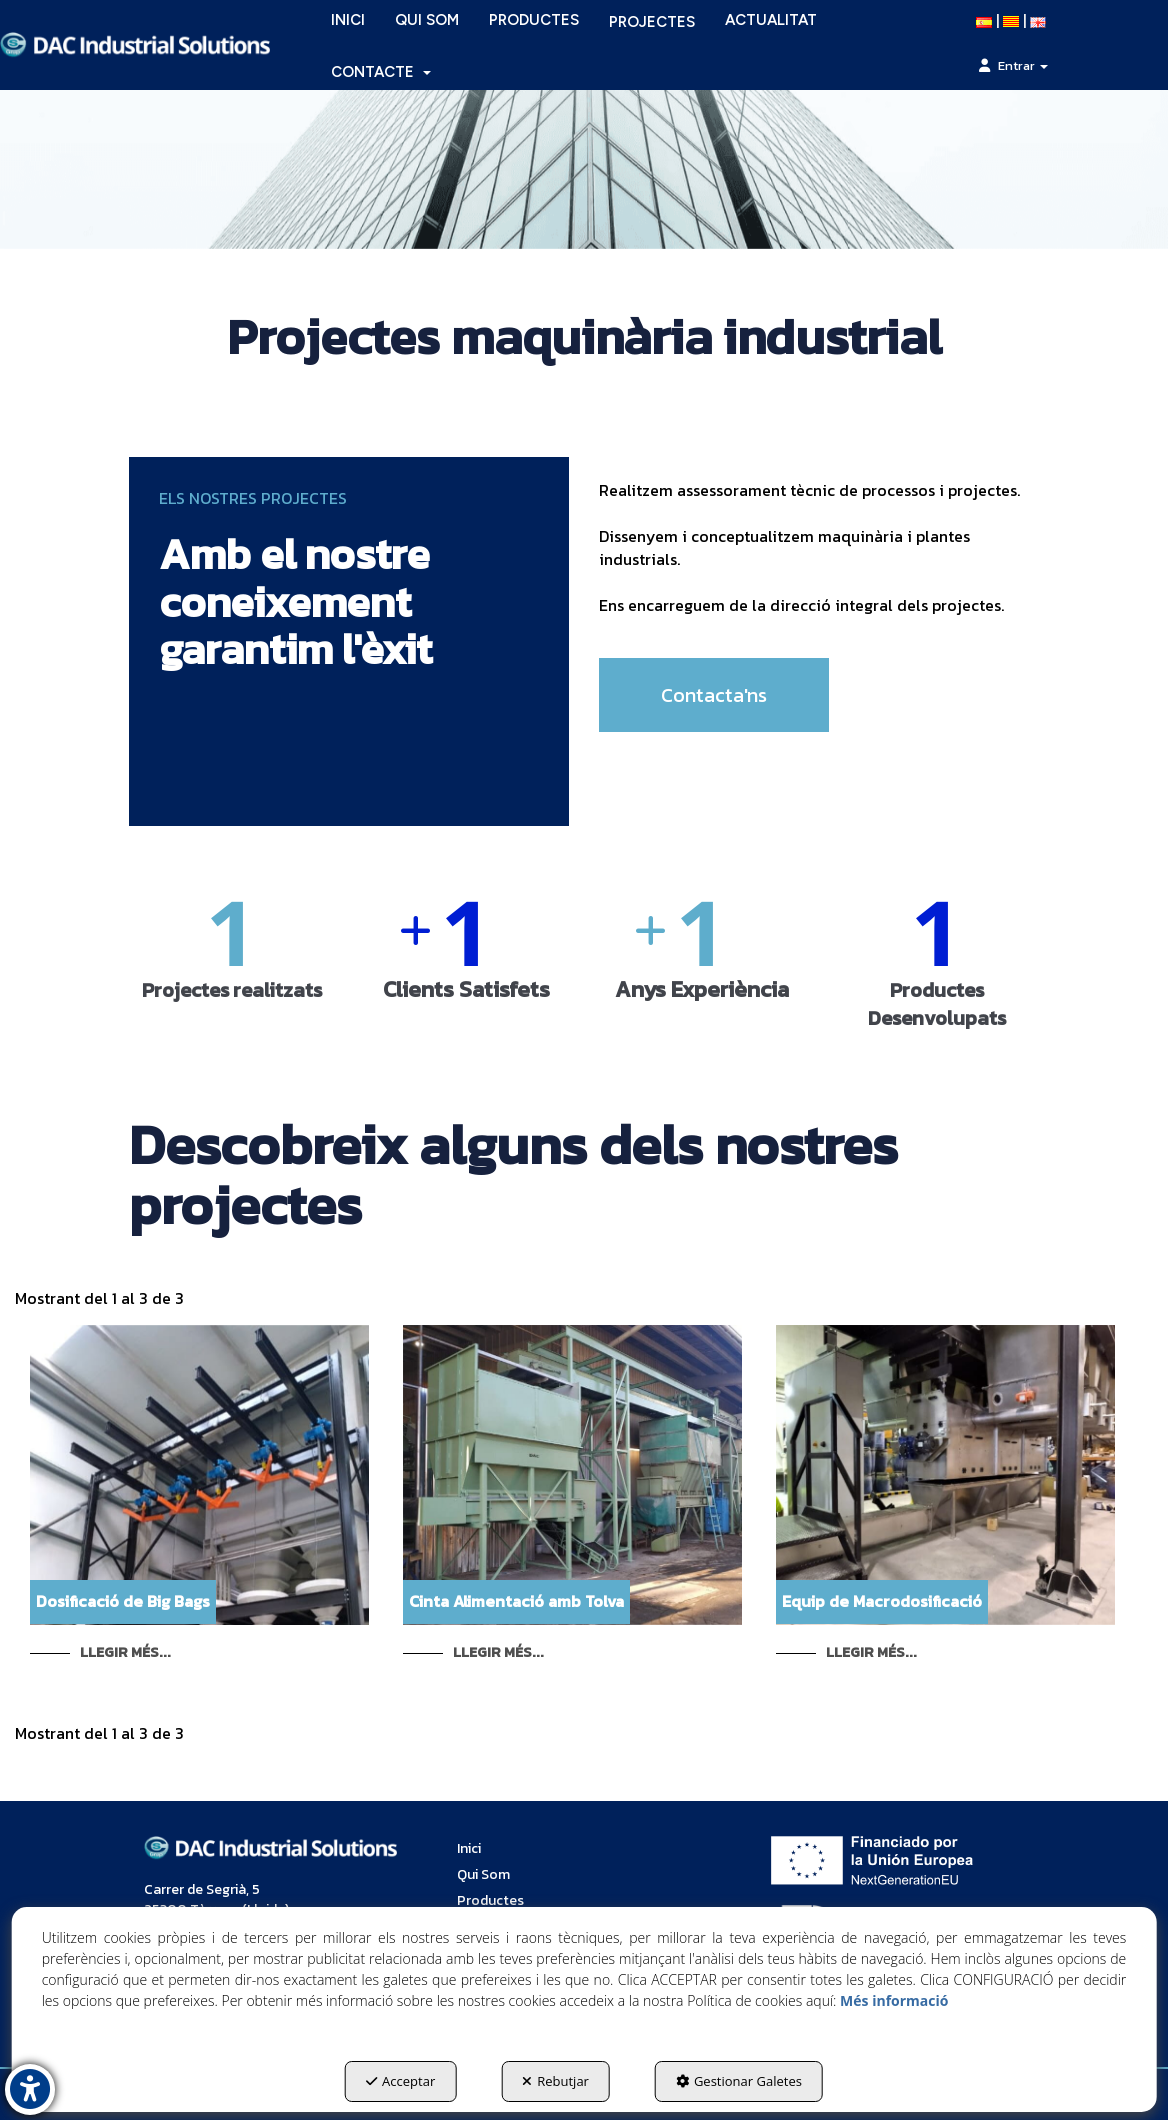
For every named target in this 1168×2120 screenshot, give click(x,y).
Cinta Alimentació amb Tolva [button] (516, 1601)
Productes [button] (490, 1900)
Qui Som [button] (483, 1874)
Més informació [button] (894, 2000)
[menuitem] (381, 72)
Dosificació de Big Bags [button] (123, 1601)
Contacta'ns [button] (714, 695)
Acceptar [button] (400, 2081)
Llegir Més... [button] (125, 1652)
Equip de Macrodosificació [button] (882, 1601)
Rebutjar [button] (555, 2081)
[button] (135, 45)
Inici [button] (469, 1848)
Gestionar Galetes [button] (739, 2081)
